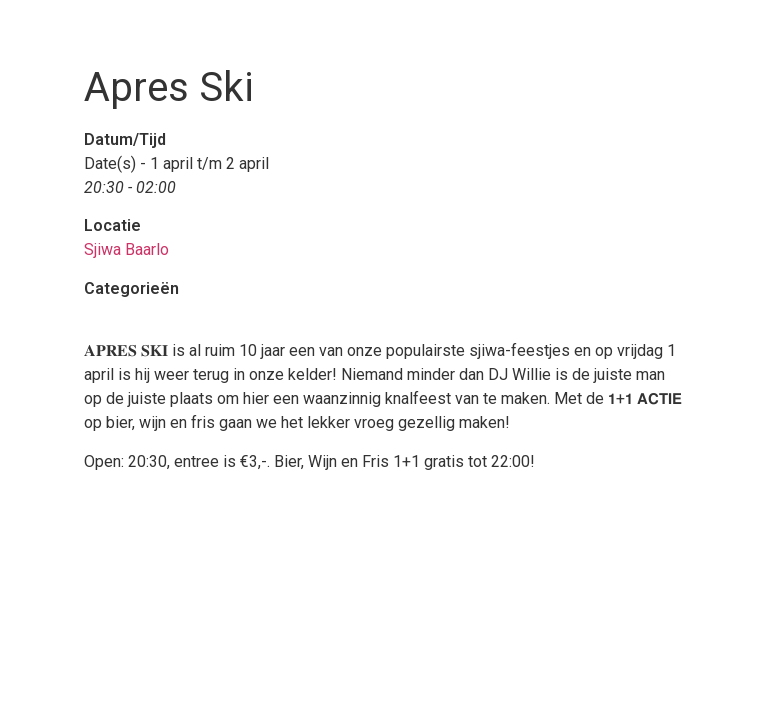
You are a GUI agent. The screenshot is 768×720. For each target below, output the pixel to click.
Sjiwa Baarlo (126, 249)
